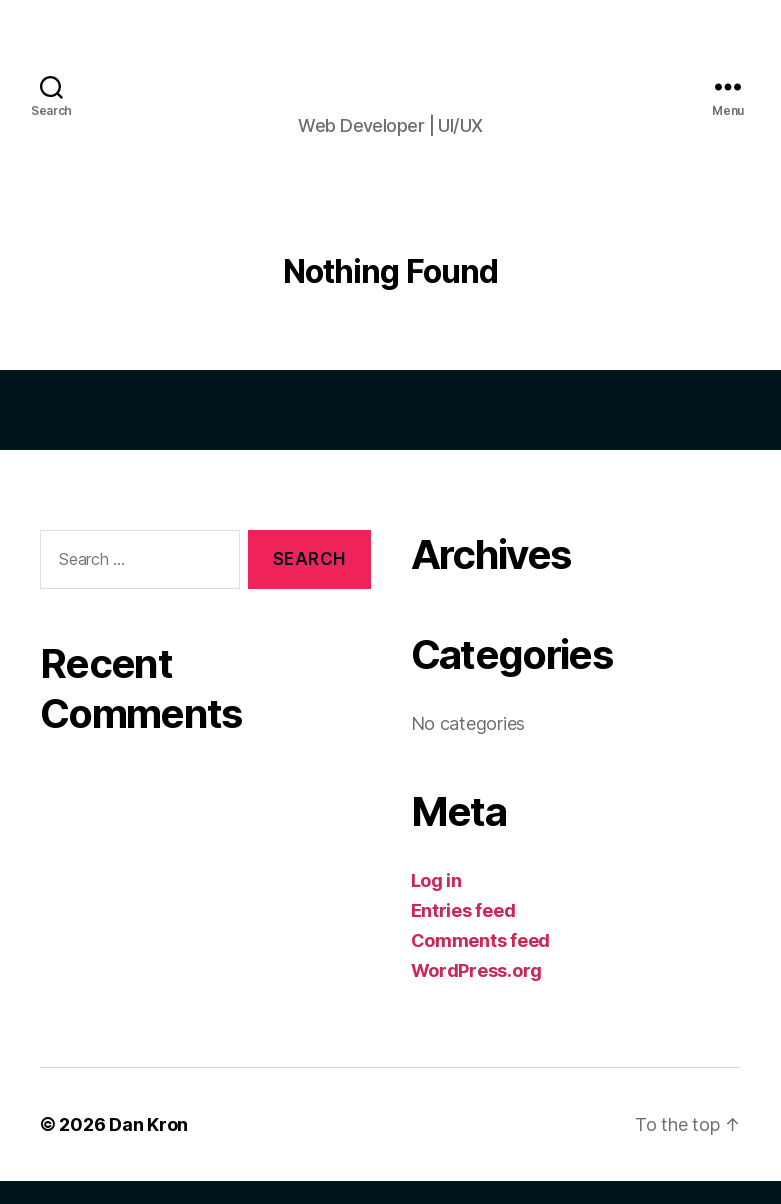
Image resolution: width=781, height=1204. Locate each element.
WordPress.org (477, 993)
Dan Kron (148, 1147)
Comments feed (481, 963)
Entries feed (463, 933)
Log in (436, 903)
